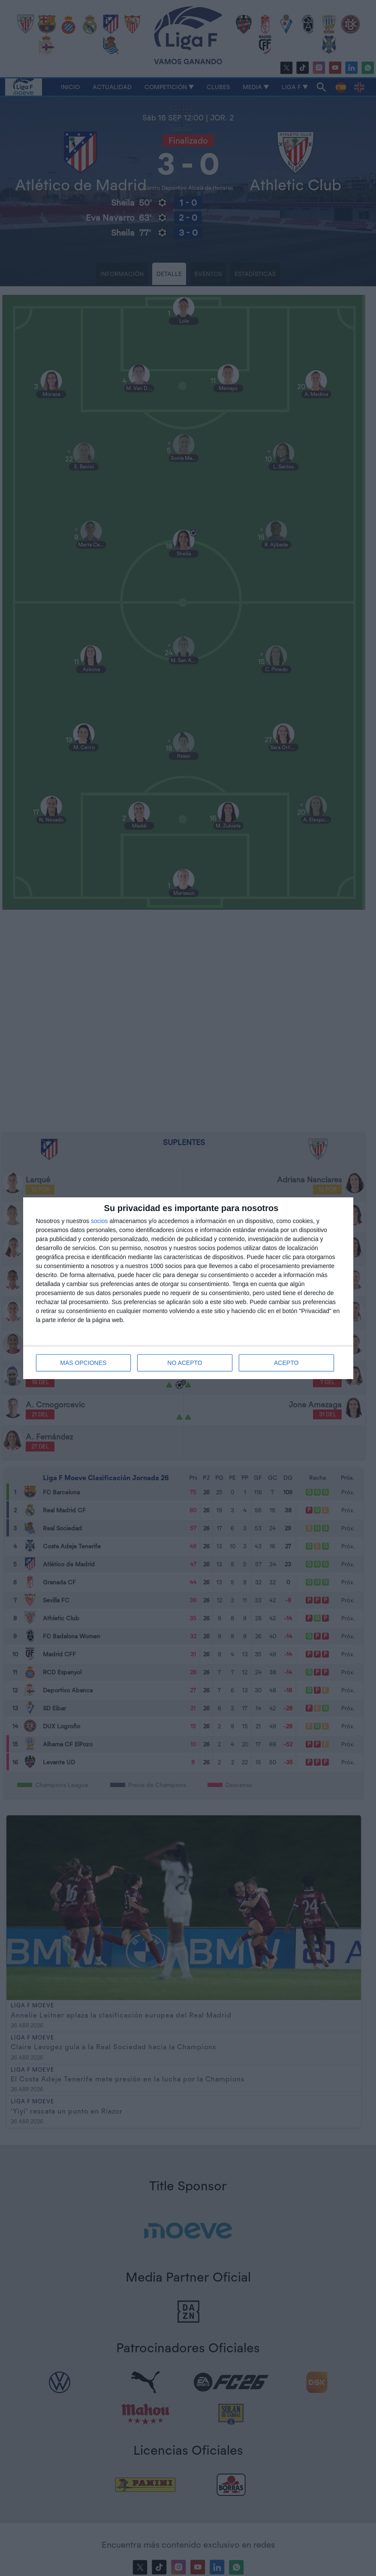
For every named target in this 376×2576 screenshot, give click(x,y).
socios (99, 1221)
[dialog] (188, 1288)
